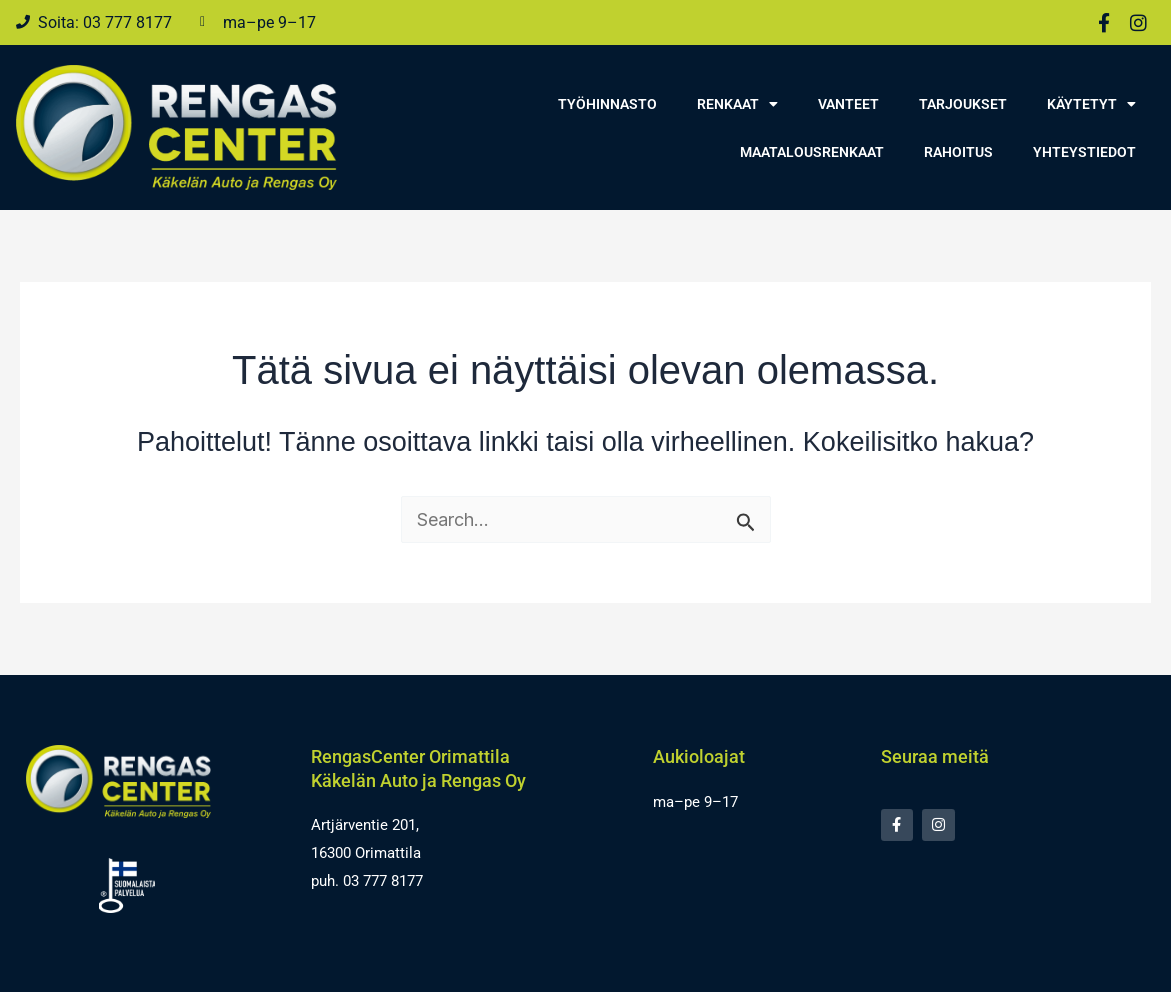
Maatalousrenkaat (812, 152)
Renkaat (737, 104)
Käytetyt (1091, 104)
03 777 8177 (383, 881)
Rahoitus (958, 152)
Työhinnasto (607, 104)
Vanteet (848, 104)
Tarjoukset (963, 104)
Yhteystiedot (1084, 152)
